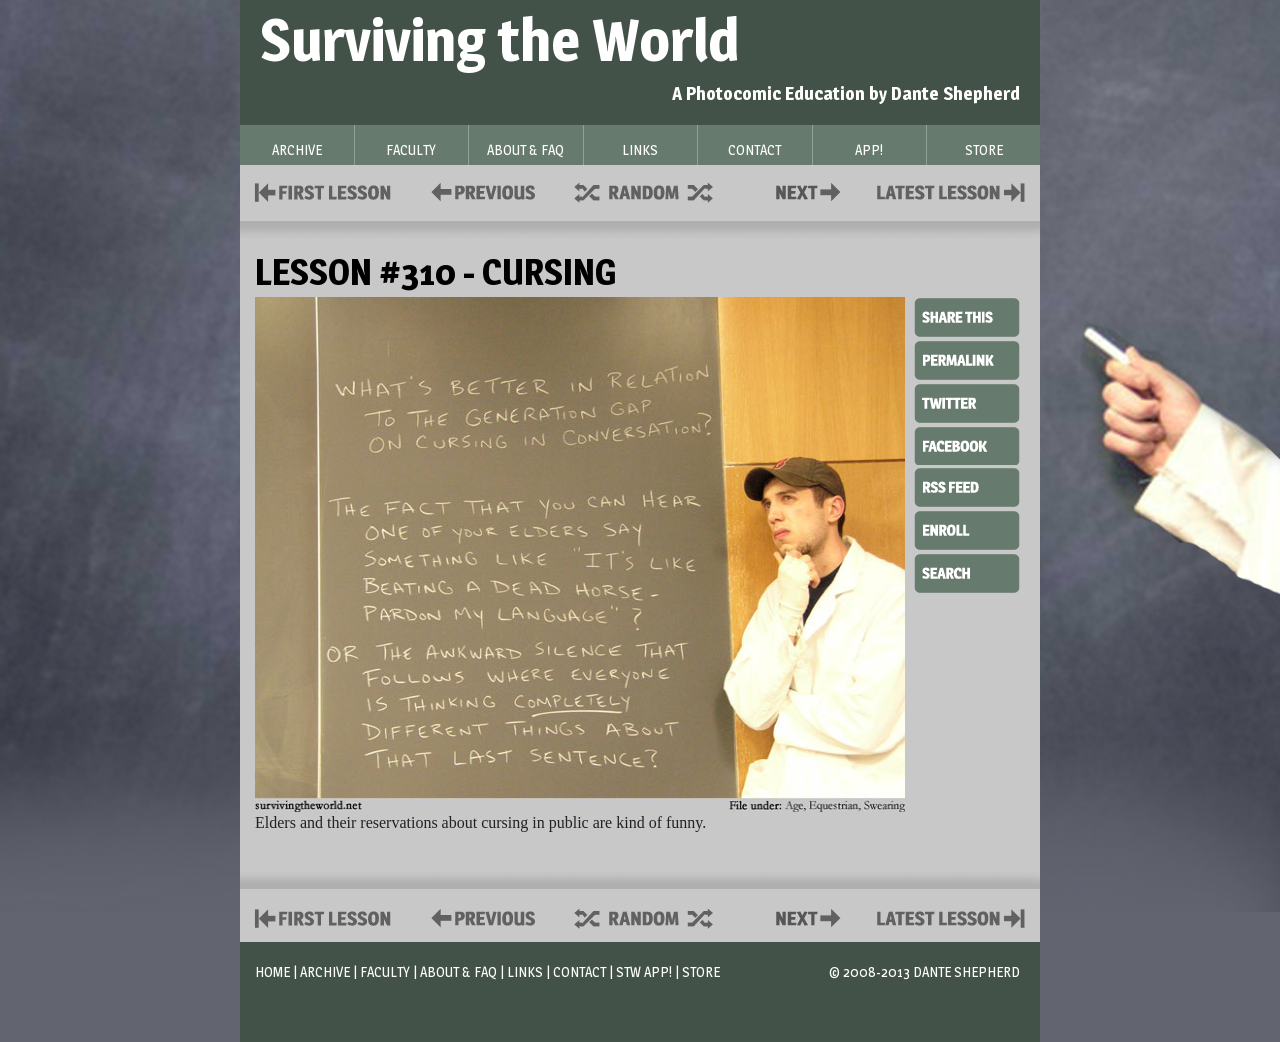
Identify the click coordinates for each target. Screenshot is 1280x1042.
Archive (325, 971)
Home (272, 971)
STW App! (644, 971)
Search (967, 571)
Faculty (385, 971)
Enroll (967, 528)
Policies (479, 190)
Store (701, 971)
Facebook (967, 444)
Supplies (657, 190)
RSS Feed (967, 486)
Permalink (967, 360)
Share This (967, 318)
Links (525, 971)
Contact (812, 190)
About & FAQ (458, 971)
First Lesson (323, 190)
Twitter (967, 402)
